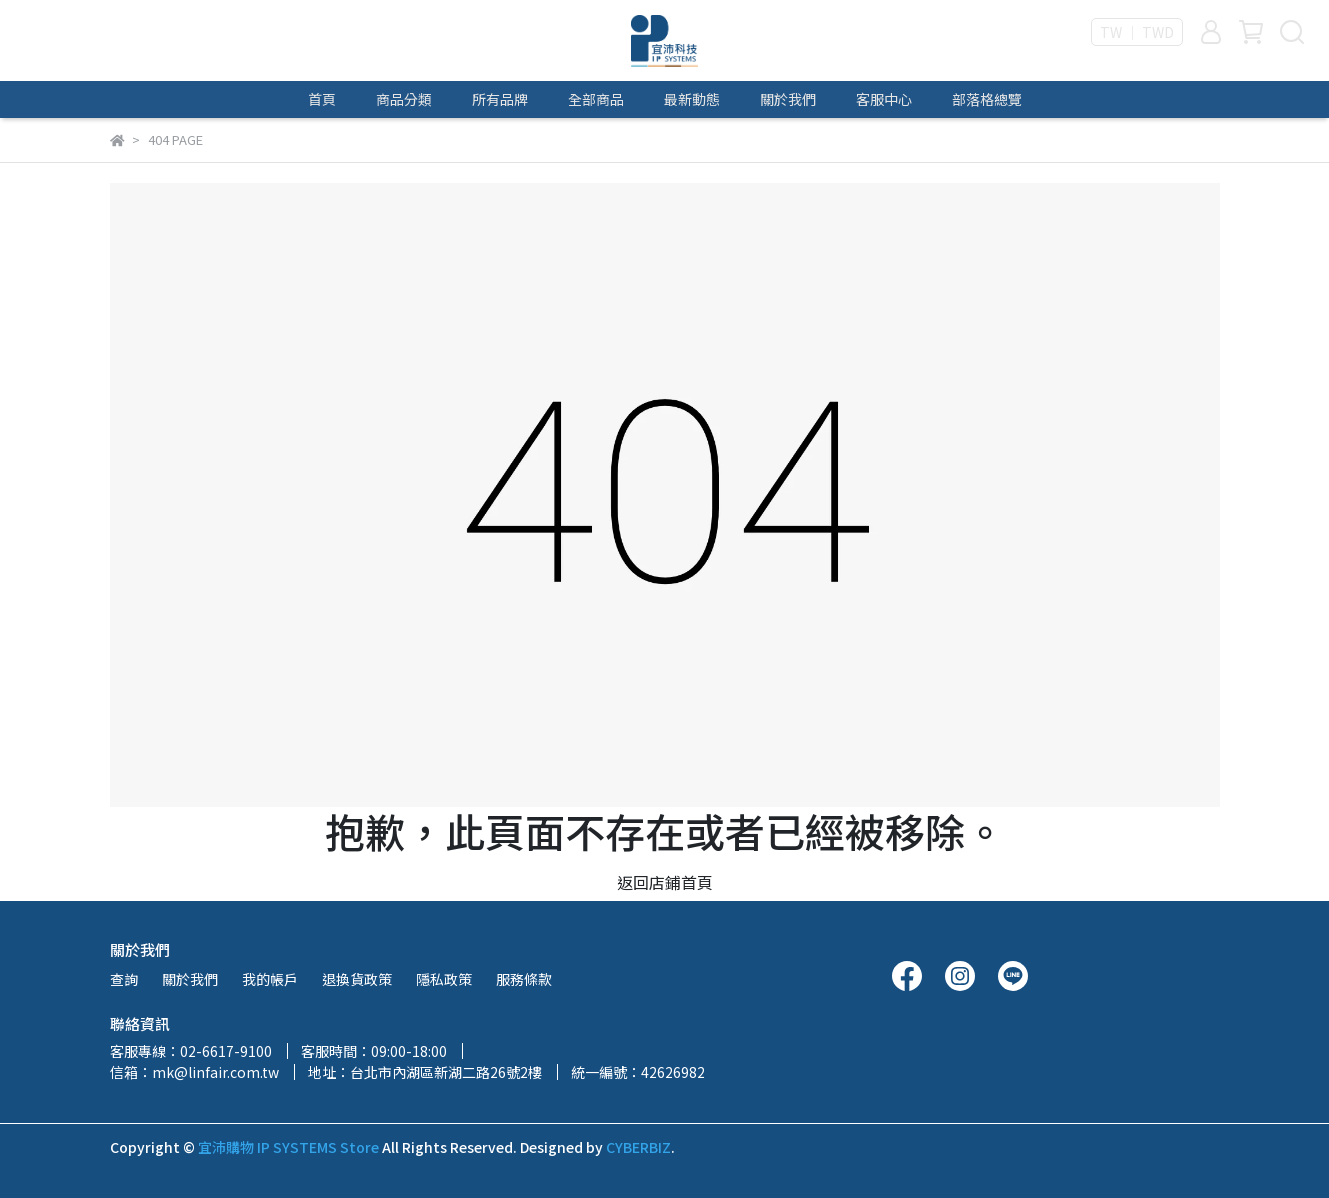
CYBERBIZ (638, 1147)
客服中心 (884, 99)
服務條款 (524, 979)
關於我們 (788, 99)
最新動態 (692, 99)
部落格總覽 (987, 99)
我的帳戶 (270, 979)
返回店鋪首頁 (665, 882)
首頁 (322, 99)
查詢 (124, 979)
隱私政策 (444, 979)
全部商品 (596, 99)
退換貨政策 (357, 979)
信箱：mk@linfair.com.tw (194, 1072)
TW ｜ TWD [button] (1137, 32)
